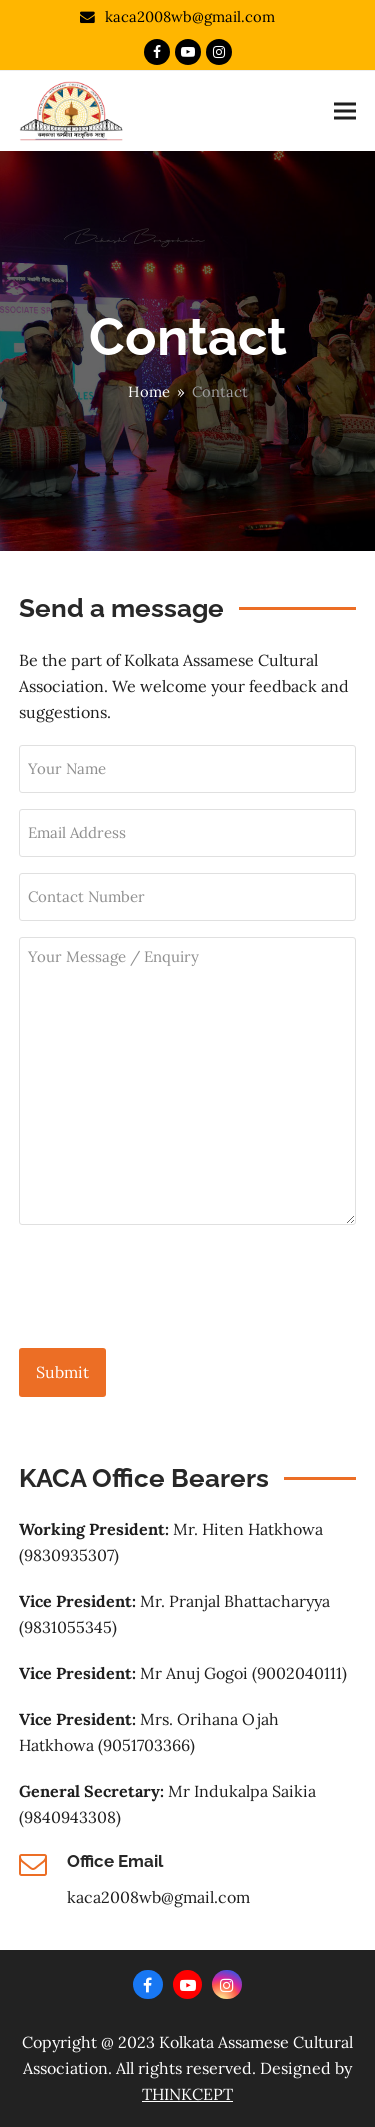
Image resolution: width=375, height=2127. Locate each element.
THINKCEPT (187, 2094)
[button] (345, 110)
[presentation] (171, 1287)
